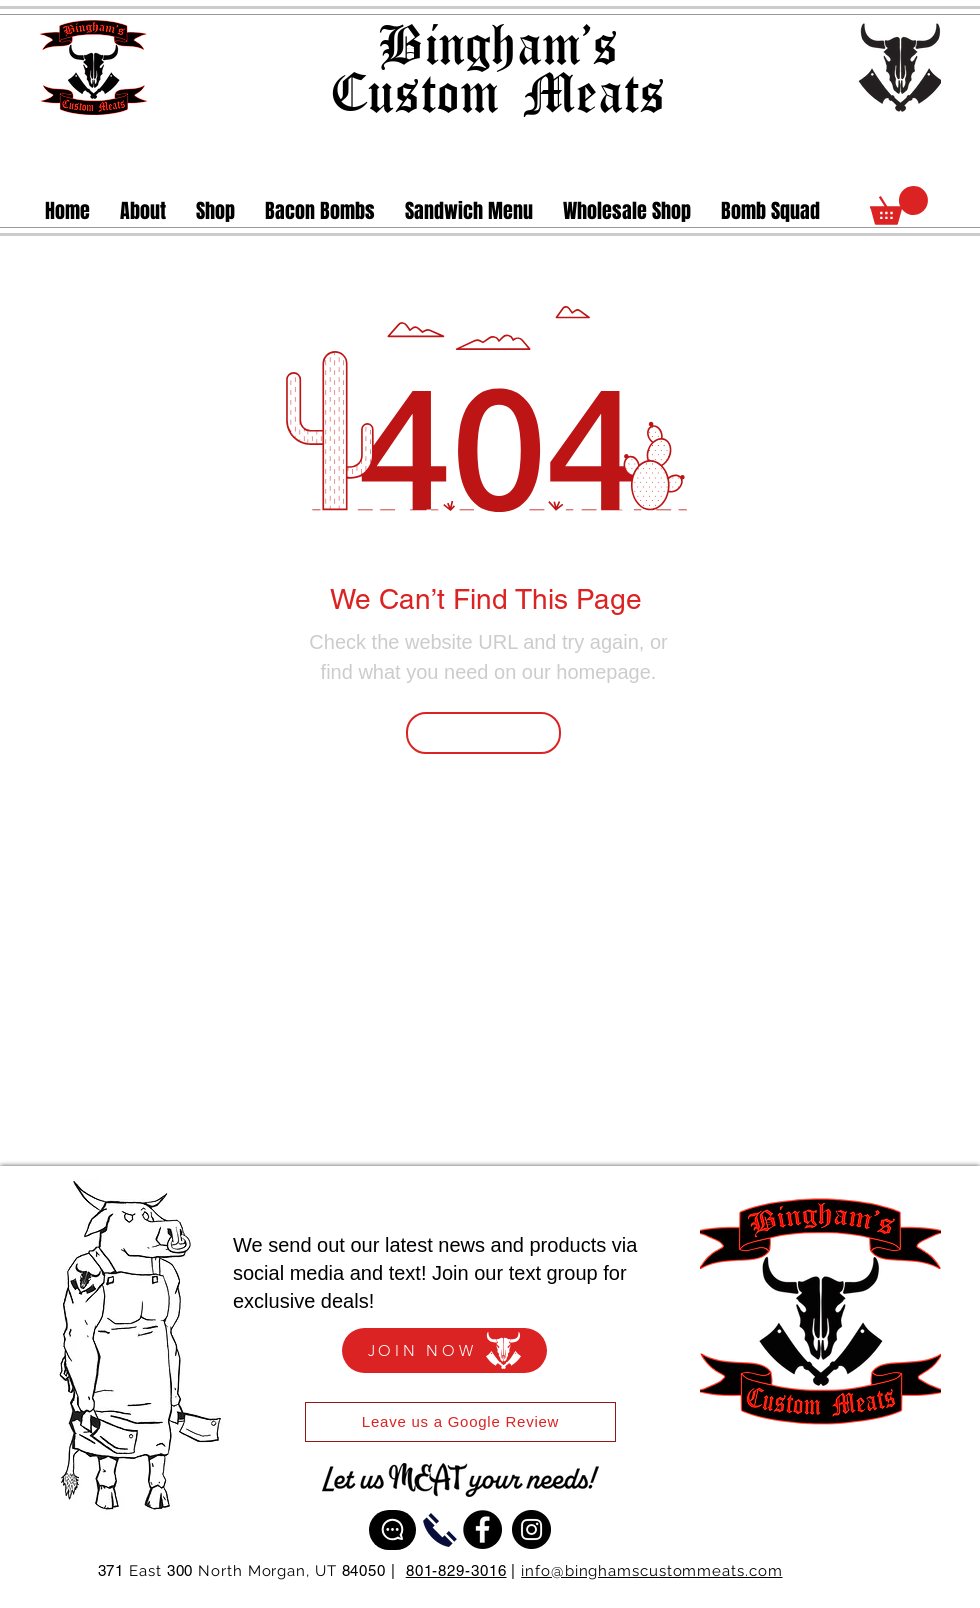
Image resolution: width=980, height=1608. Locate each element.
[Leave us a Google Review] (460, 1422)
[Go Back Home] (483, 733)
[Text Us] (392, 1530)
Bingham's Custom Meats (497, 67)
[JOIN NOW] (444, 1350)
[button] (215, 211)
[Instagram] (531, 1529)
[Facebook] (482, 1529)
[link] (899, 205)
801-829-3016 (456, 1570)
